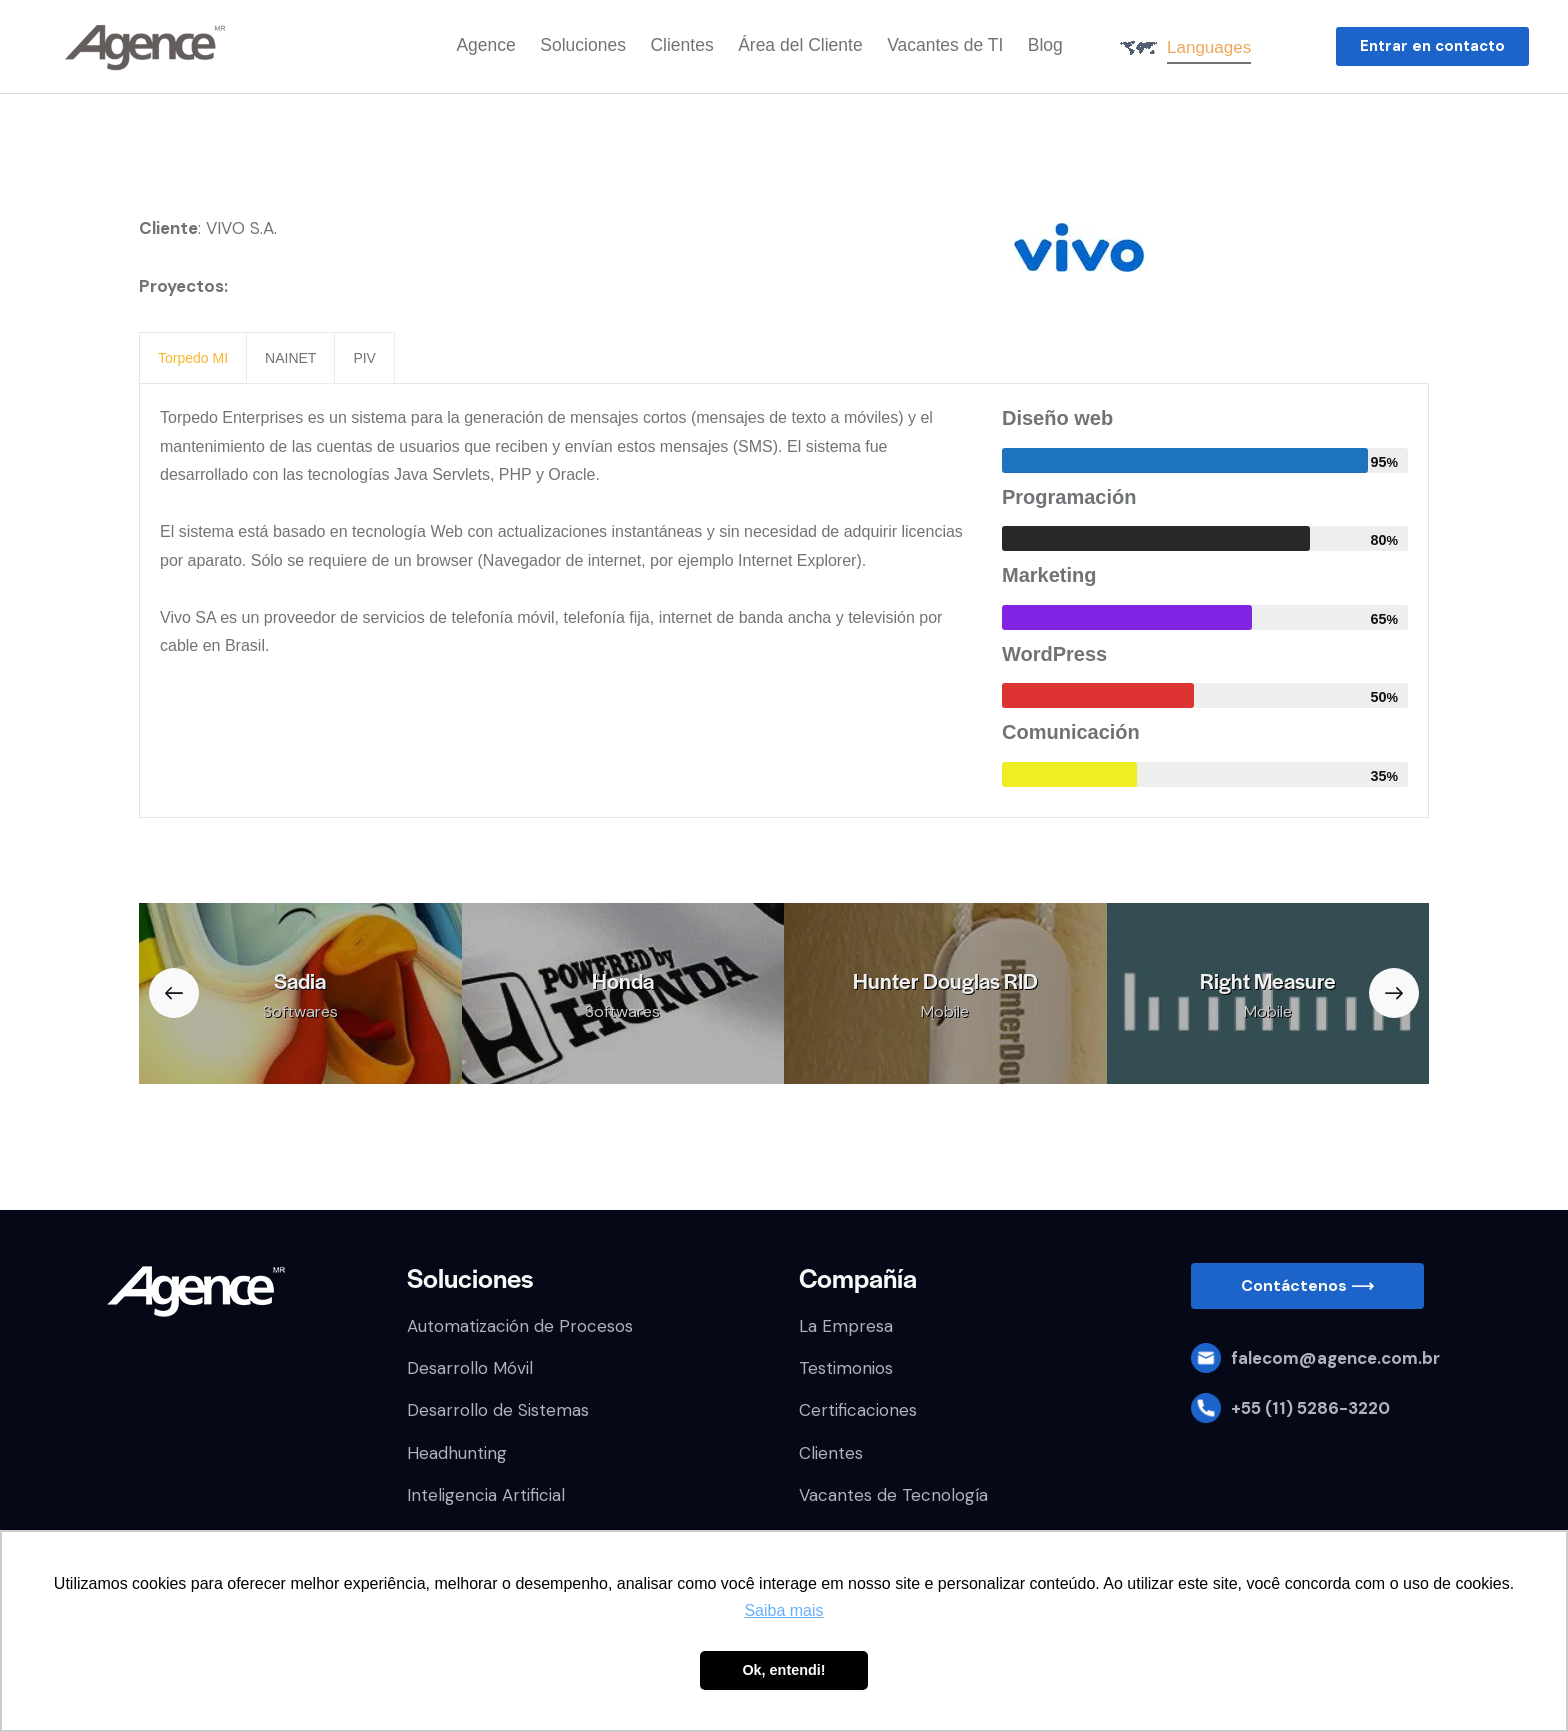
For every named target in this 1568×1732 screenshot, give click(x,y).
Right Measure (1268, 980)
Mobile (945, 1011)
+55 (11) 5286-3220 (1310, 1408)
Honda (623, 980)
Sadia (300, 980)
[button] (1432, 46)
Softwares (300, 1011)
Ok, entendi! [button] (783, 1670)
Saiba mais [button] (783, 1610)
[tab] (193, 358)
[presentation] (193, 358)
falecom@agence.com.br (1335, 1358)
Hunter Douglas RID (945, 980)
